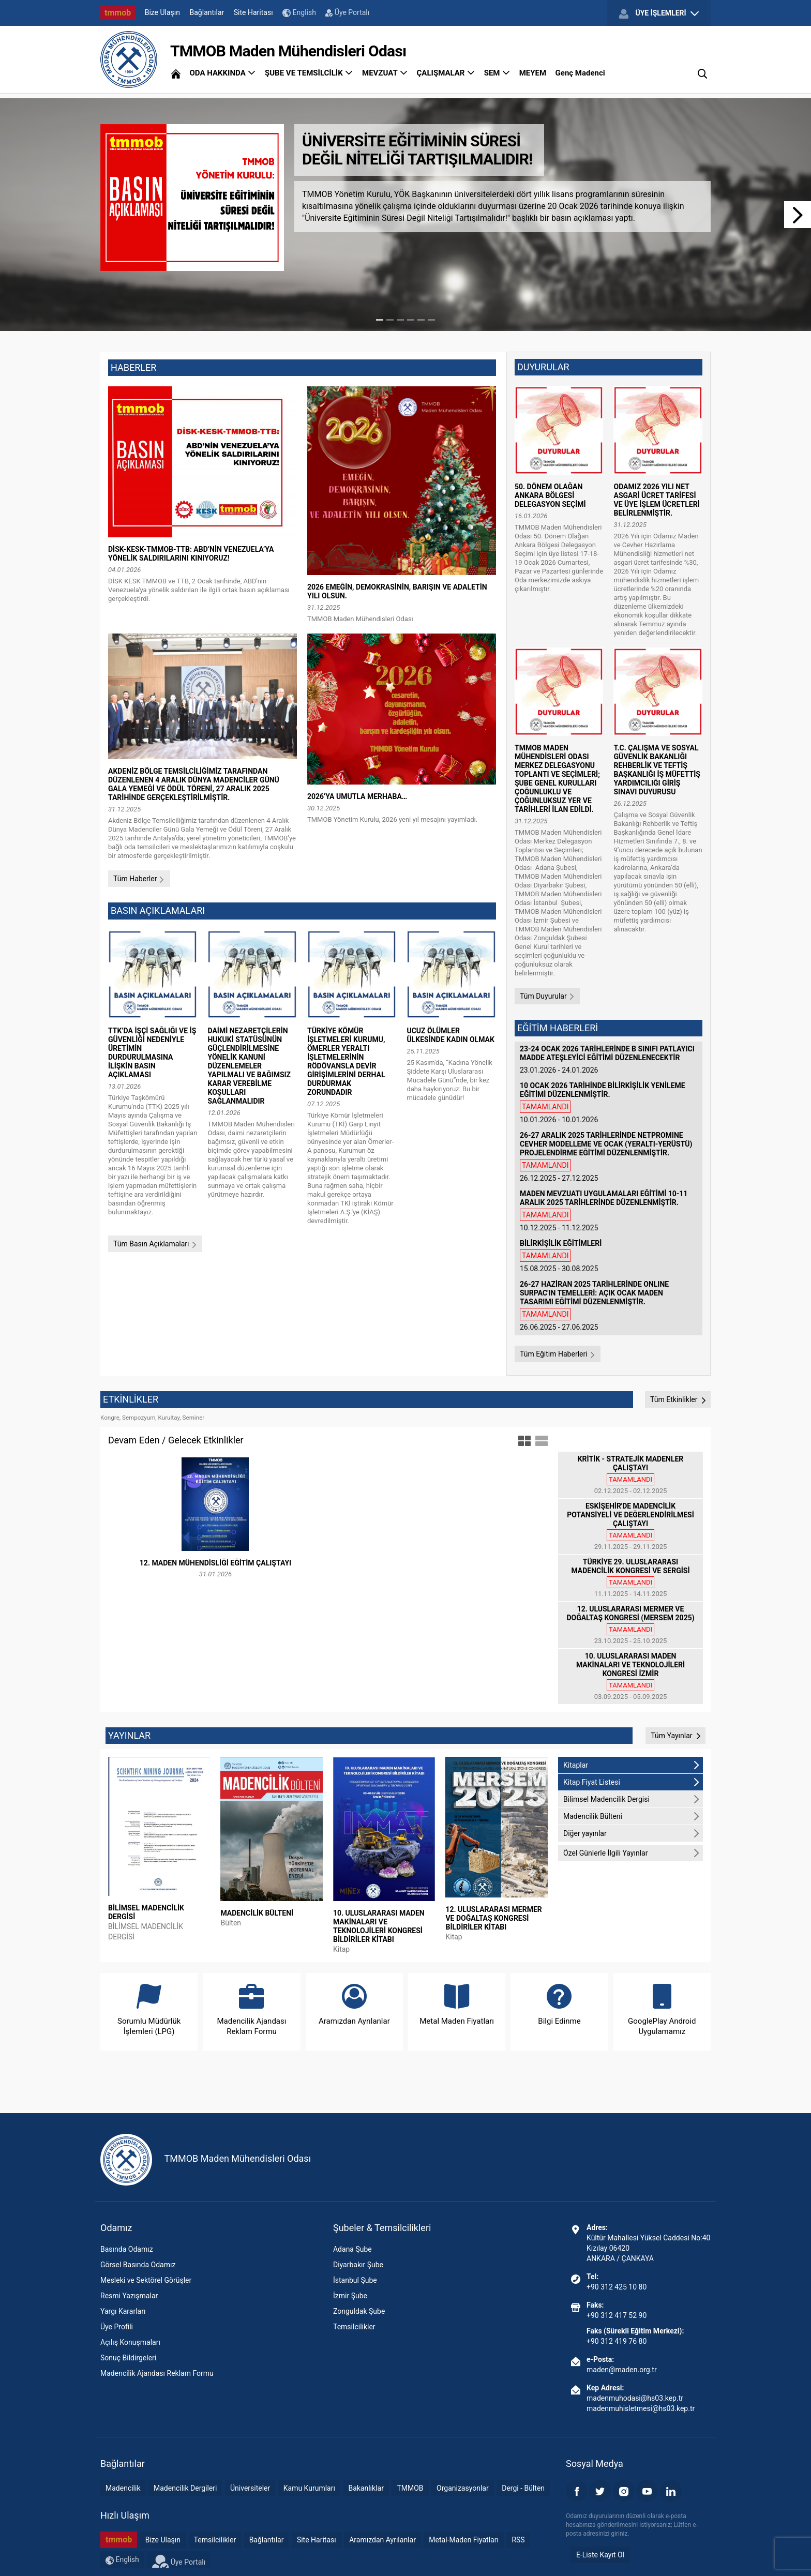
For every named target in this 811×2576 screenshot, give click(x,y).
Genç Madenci (580, 73)
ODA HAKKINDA (222, 73)
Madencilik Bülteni (631, 1816)
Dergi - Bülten (523, 2488)
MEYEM (532, 73)
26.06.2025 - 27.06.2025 (608, 1305)
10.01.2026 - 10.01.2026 (608, 1102)
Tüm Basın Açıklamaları (155, 1244)
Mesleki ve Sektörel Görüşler (145, 2280)
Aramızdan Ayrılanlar (382, 2540)
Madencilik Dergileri (185, 2488)
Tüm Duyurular (547, 996)
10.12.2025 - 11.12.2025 (608, 1210)
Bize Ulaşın (162, 12)
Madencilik (123, 2488)
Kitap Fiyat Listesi (631, 1782)
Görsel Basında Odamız (137, 2265)
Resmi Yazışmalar (129, 2296)
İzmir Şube (350, 2296)
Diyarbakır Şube (358, 2265)
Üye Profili (116, 2327)
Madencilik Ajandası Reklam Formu (157, 2373)
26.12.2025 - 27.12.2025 (608, 1156)
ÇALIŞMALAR (446, 73)
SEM (497, 73)
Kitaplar (631, 1765)
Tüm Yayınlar (675, 1735)
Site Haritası (253, 12)
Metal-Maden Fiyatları (464, 2540)
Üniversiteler (250, 2488)
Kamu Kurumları (309, 2488)
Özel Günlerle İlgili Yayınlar (631, 1853)
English (299, 12)
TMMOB (410, 2488)
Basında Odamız (126, 2249)
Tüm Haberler (139, 879)
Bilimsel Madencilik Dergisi (631, 1799)
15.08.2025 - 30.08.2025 (608, 1256)
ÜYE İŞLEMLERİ (659, 13)
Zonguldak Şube (359, 2311)
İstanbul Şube (355, 2280)
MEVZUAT (385, 73)
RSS (518, 2540)
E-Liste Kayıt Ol (600, 2555)
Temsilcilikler (354, 2327)
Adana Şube (352, 2249)
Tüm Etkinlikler (677, 1399)
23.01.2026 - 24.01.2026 (608, 1059)
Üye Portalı (347, 12)
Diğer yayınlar (631, 1833)
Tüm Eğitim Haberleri (557, 1354)
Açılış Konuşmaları (130, 2342)
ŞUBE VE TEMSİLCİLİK (309, 73)
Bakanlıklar (366, 2488)
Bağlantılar (207, 12)
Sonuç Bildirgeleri (128, 2358)
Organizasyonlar (463, 2488)
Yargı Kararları (122, 2311)
